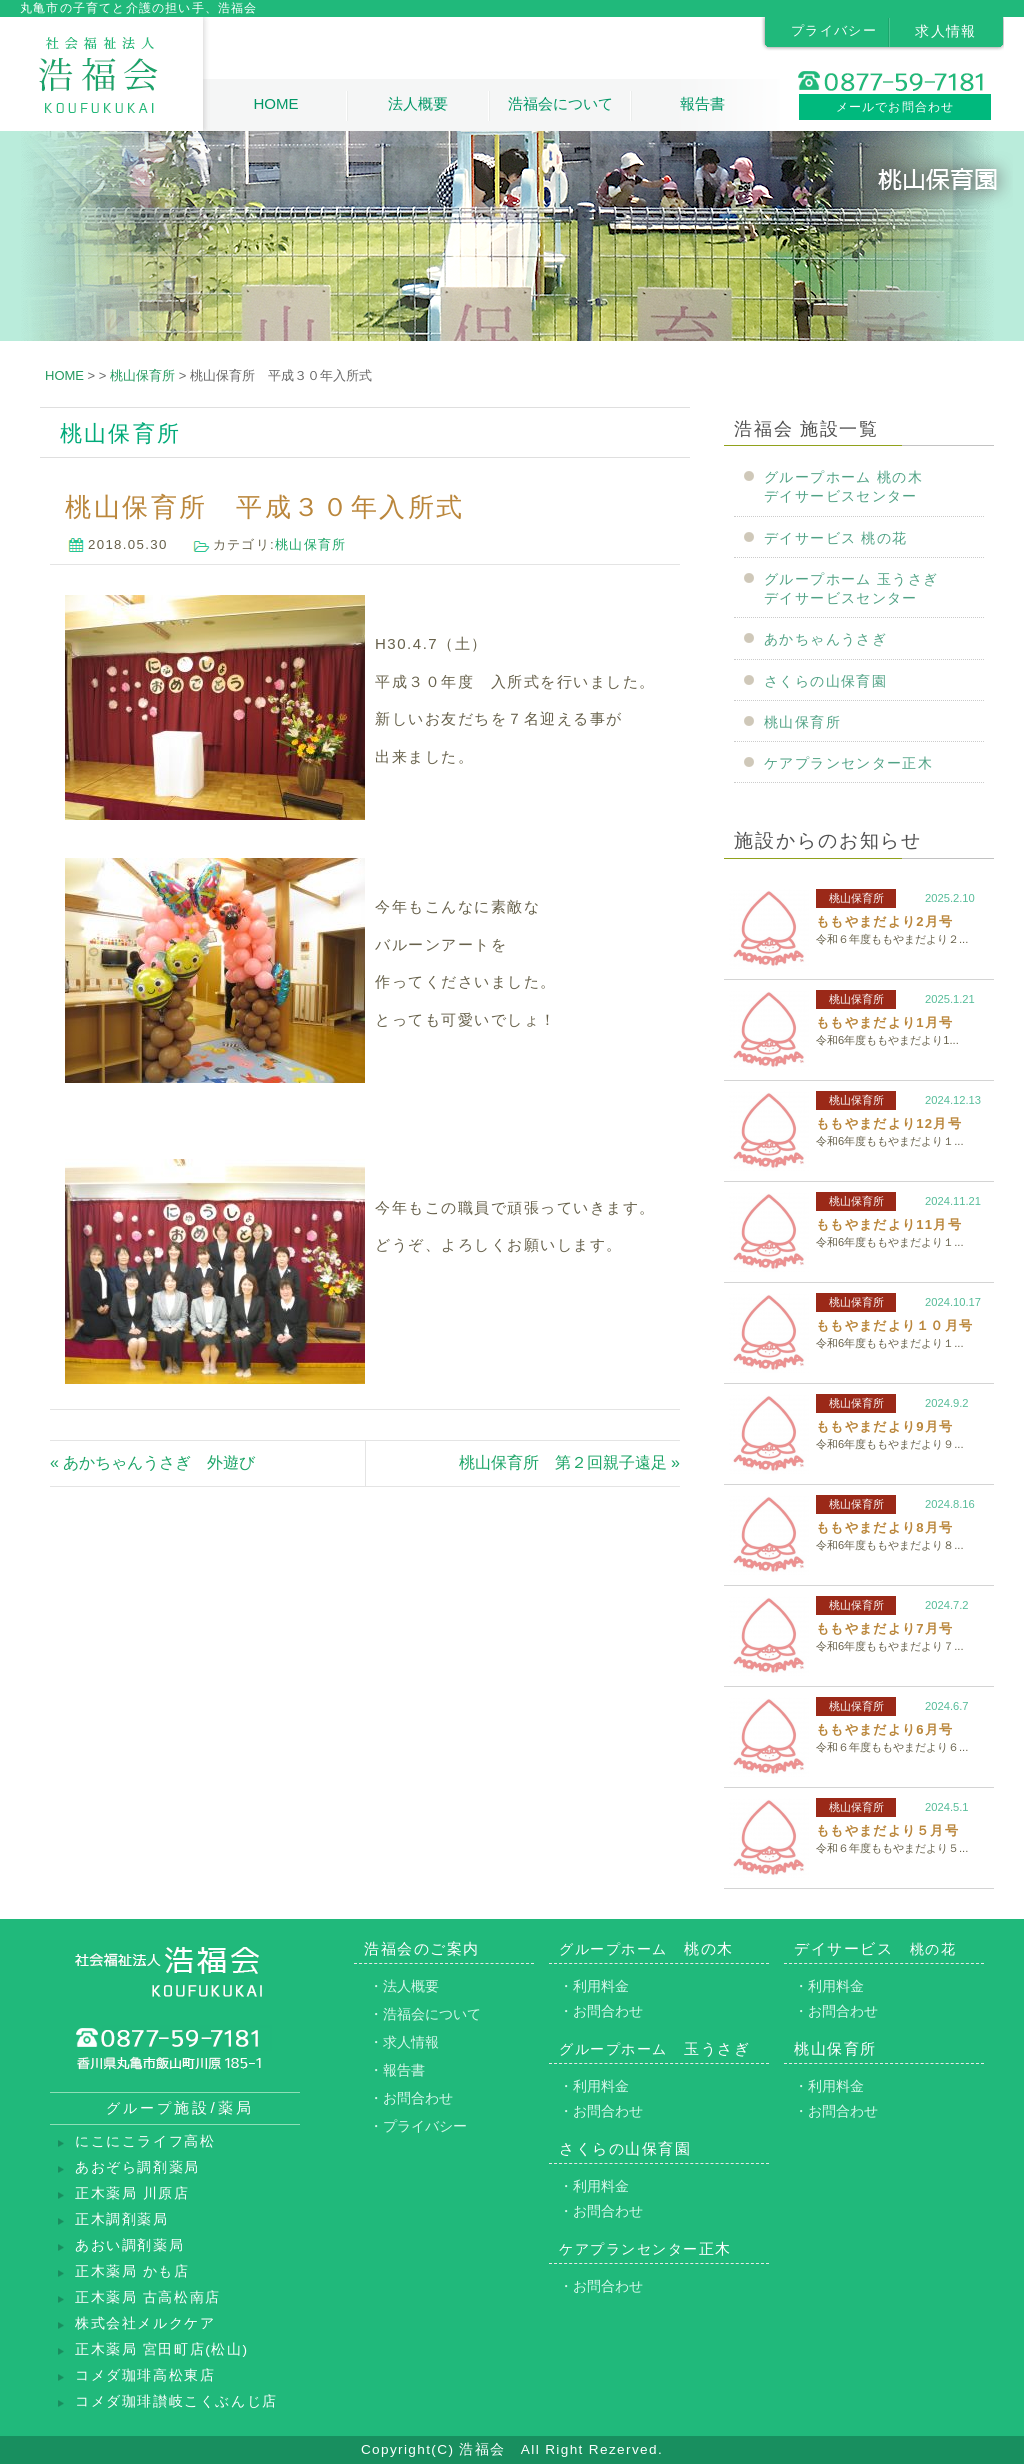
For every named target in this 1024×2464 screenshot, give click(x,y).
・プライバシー (418, 2126)
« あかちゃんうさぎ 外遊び (152, 1462)
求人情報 (946, 31)
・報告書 (397, 2070)
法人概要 (418, 103)
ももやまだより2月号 (884, 921)
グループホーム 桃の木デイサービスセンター (843, 487)
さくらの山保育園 (825, 681)
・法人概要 (404, 1986)
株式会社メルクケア (145, 2323)
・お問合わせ (411, 2098)
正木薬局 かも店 (132, 2271)
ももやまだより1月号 (884, 1022)
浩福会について (560, 103)
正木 (645, 2248)
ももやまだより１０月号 (894, 1325)
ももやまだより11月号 (889, 1224)
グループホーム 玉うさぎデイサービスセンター (851, 589)
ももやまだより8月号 (884, 1527)
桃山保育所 (311, 544)
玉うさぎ (654, 2048)
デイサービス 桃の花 (836, 538)
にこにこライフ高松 (145, 2141)
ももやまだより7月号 (884, 1628)
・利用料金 (594, 1986)
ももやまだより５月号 (887, 1830)
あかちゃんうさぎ (825, 639)
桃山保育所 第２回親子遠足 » (569, 1462)
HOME (275, 103)
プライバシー (834, 30)
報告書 (702, 103)
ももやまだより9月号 (884, 1426)
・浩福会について (425, 2014)
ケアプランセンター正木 (848, 763)
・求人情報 (404, 2042)
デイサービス (875, 1948)
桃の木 (646, 1948)
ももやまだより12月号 (889, 1123)
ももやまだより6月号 (884, 1729)
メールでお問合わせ (895, 107)
